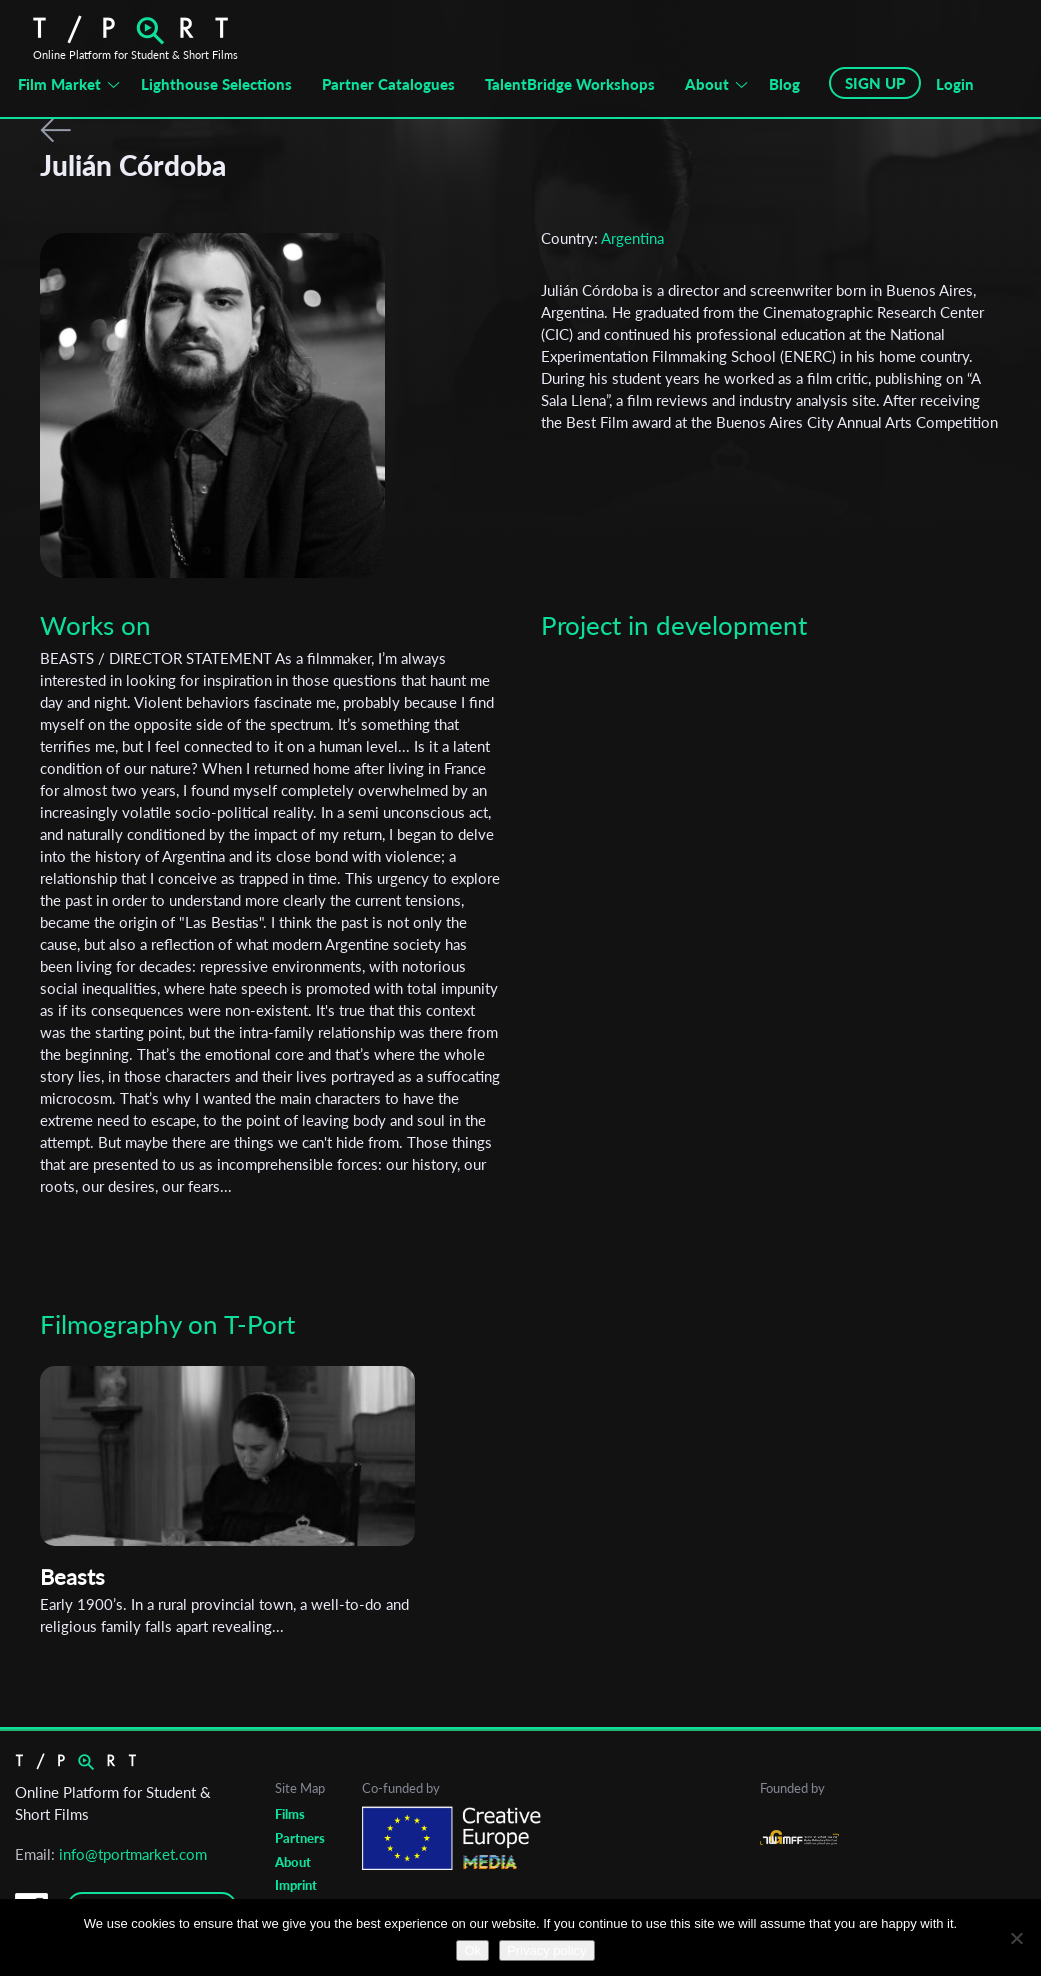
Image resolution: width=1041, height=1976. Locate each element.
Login (955, 84)
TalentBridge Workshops (570, 84)
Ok (472, 1950)
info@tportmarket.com (133, 1854)
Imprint (296, 1885)
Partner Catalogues (388, 84)
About (707, 84)
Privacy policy (546, 1950)
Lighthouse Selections (216, 84)
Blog (784, 84)
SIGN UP (875, 83)
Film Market (59, 84)
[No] (1016, 1938)
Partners (300, 1838)
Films (290, 1814)
